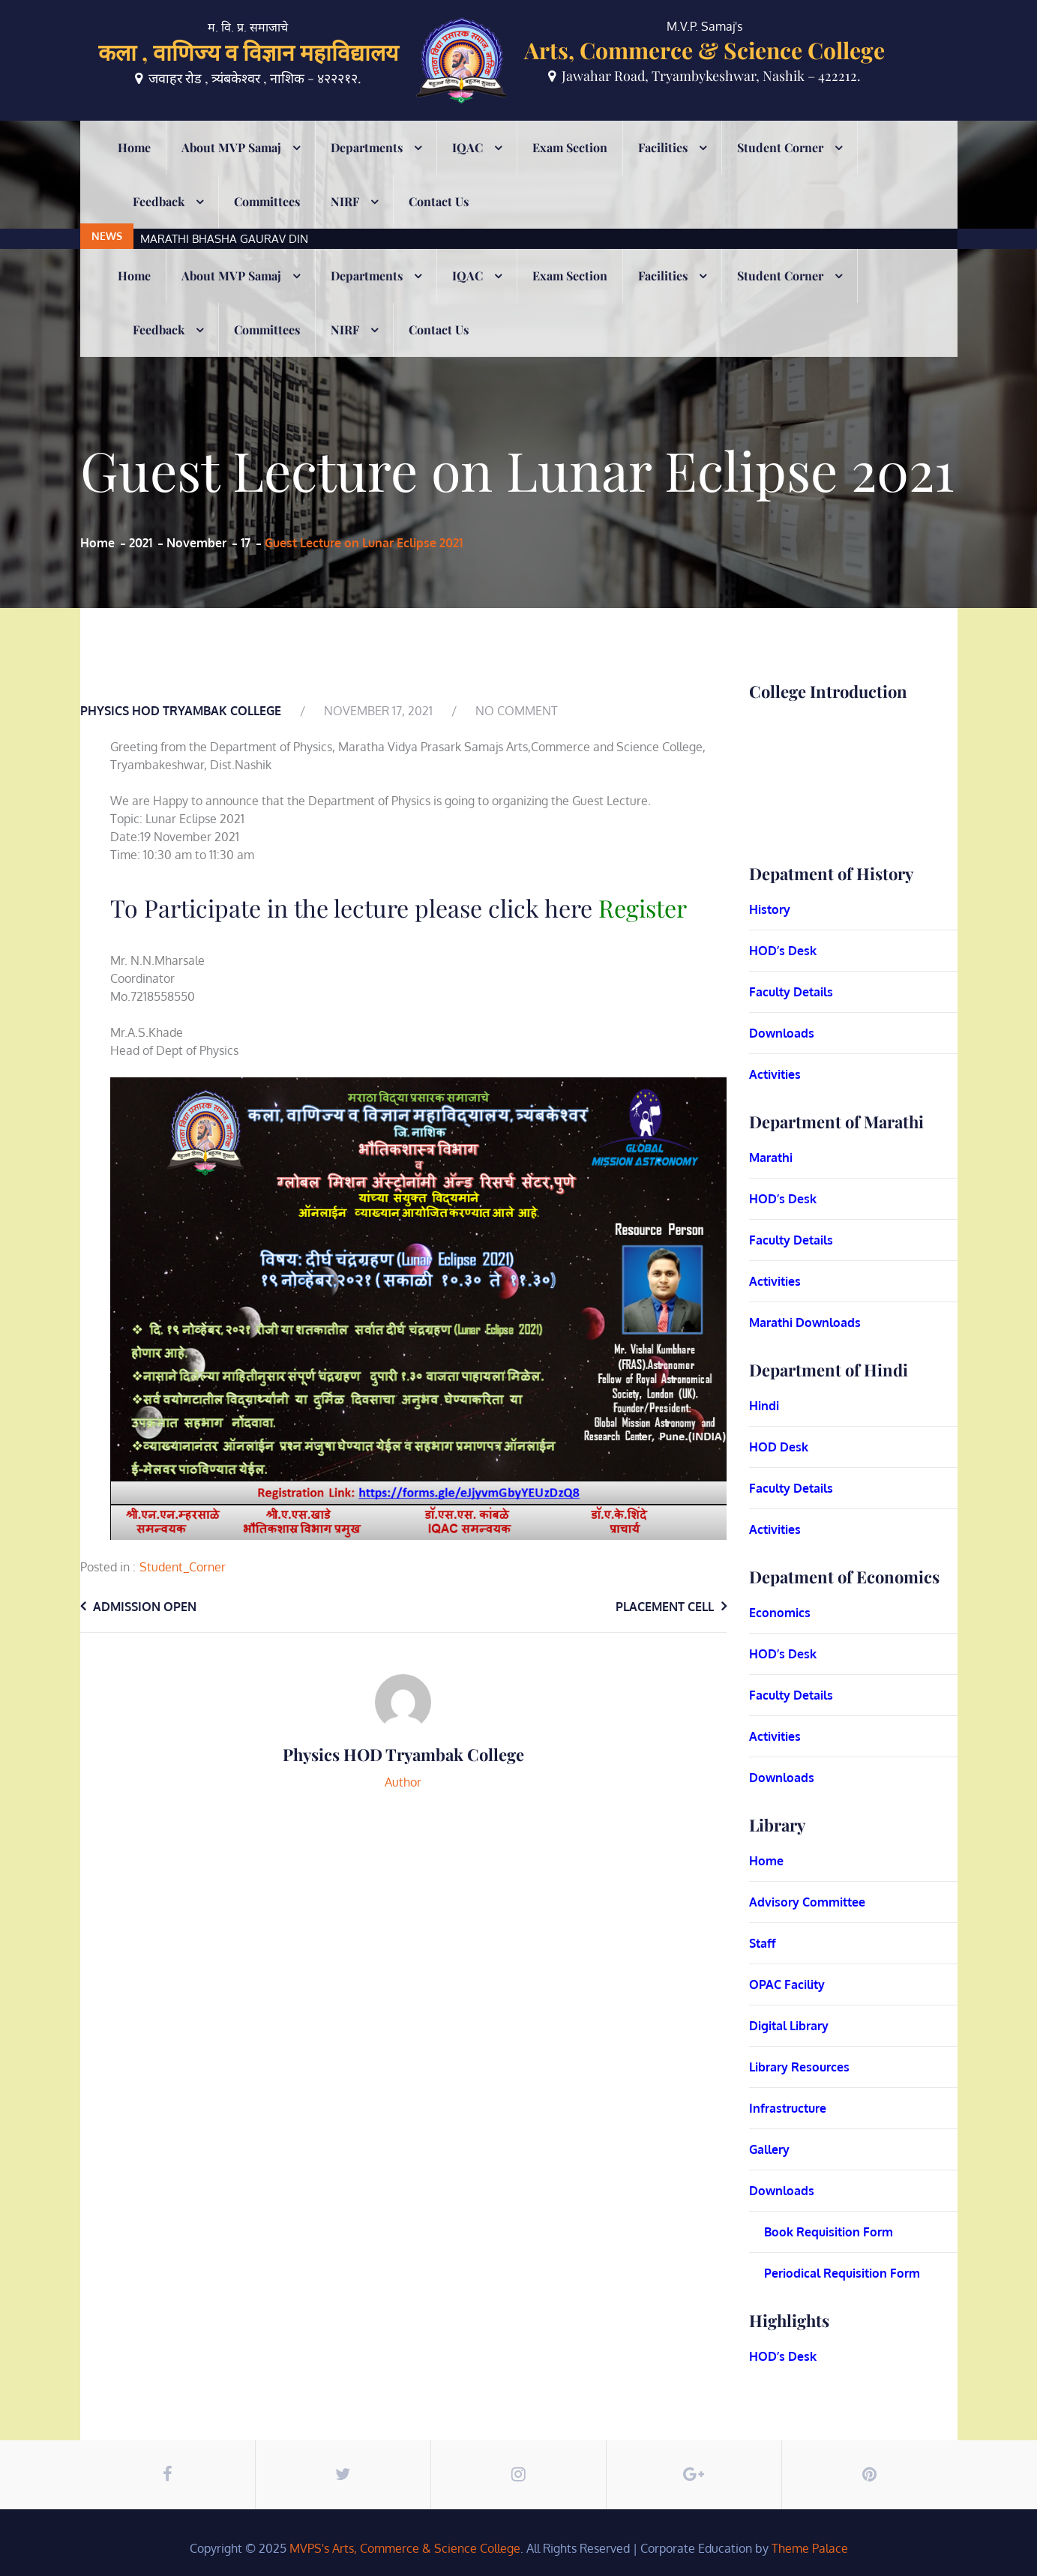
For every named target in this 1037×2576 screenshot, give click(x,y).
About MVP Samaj (231, 167)
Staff (762, 1943)
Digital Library (789, 2025)
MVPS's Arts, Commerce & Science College (404, 2548)
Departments (367, 167)
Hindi (764, 1405)
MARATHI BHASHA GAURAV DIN (224, 130)
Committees (267, 221)
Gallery (769, 2149)
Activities (775, 1074)
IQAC (467, 167)
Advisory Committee (807, 1902)
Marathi (771, 1157)
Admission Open (144, 1606)
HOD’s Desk (783, 950)
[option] (440, 130)
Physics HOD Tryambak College (180, 710)
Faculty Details (791, 991)
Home (134, 167)
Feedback (158, 221)
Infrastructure (787, 2108)
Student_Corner (182, 1566)
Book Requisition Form (828, 2231)
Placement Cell (665, 1606)
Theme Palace (810, 2548)
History (769, 909)
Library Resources (799, 2066)
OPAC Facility (787, 1984)
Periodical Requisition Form (842, 2273)
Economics (780, 1612)
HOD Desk (778, 1446)
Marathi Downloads (805, 1322)
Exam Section (569, 167)
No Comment (516, 710)
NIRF (345, 221)
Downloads (781, 1033)
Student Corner (780, 167)
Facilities (663, 167)
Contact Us (439, 221)
